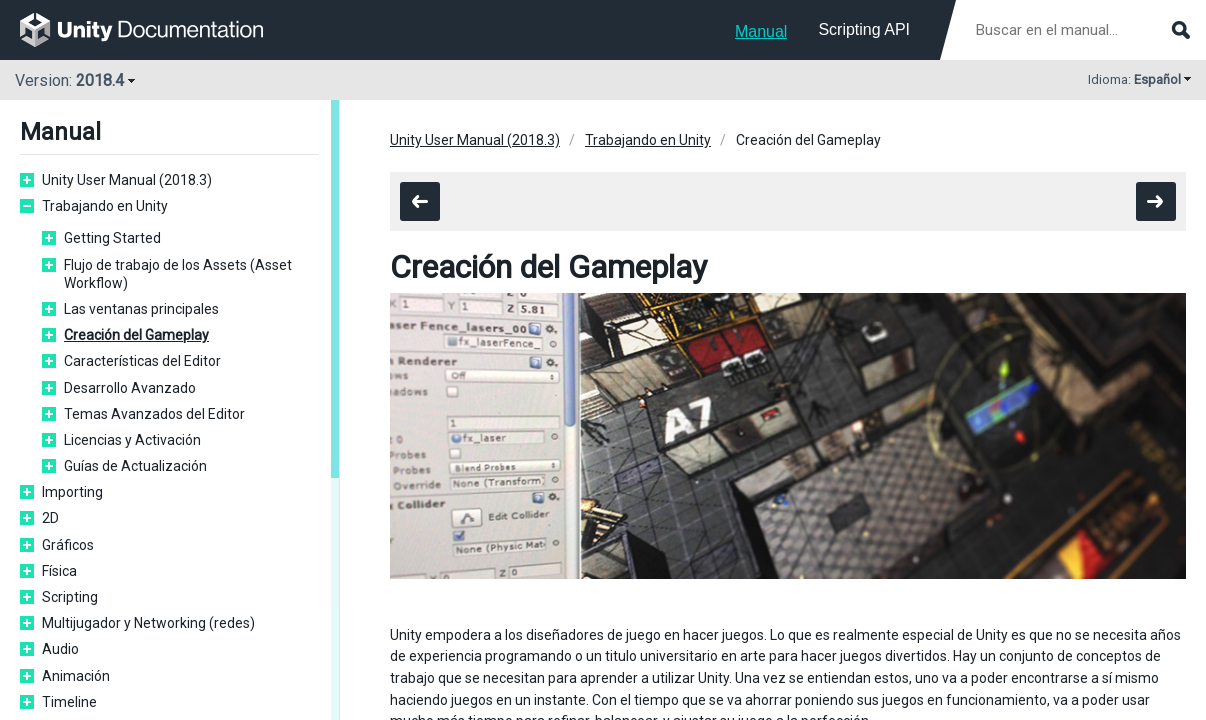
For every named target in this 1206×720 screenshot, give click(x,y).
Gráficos (68, 545)
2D (50, 518)
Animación (76, 676)
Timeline (69, 702)
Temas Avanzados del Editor (154, 414)
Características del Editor (142, 361)
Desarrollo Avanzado (130, 388)
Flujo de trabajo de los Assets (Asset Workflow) (178, 274)
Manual (761, 31)
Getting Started (112, 238)
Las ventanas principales (141, 309)
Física (59, 571)
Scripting (70, 597)
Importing (72, 492)
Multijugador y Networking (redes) (148, 623)
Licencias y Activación (132, 440)
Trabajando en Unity (105, 206)
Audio (60, 649)
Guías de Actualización (135, 466)
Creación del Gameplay (136, 335)
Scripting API (864, 29)
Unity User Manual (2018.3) (127, 180)
